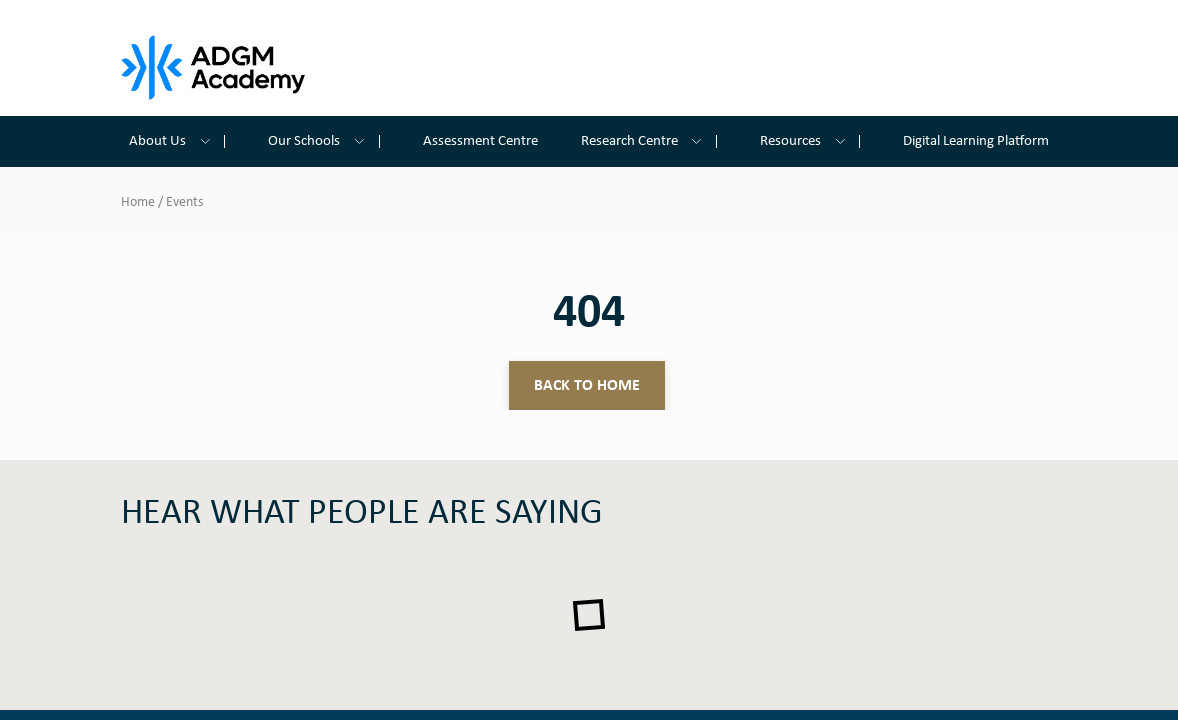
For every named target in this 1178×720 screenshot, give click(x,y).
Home (138, 202)
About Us (177, 141)
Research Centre (649, 141)
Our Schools (323, 141)
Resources (810, 141)
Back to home (587, 386)
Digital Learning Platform (976, 141)
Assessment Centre (480, 141)
